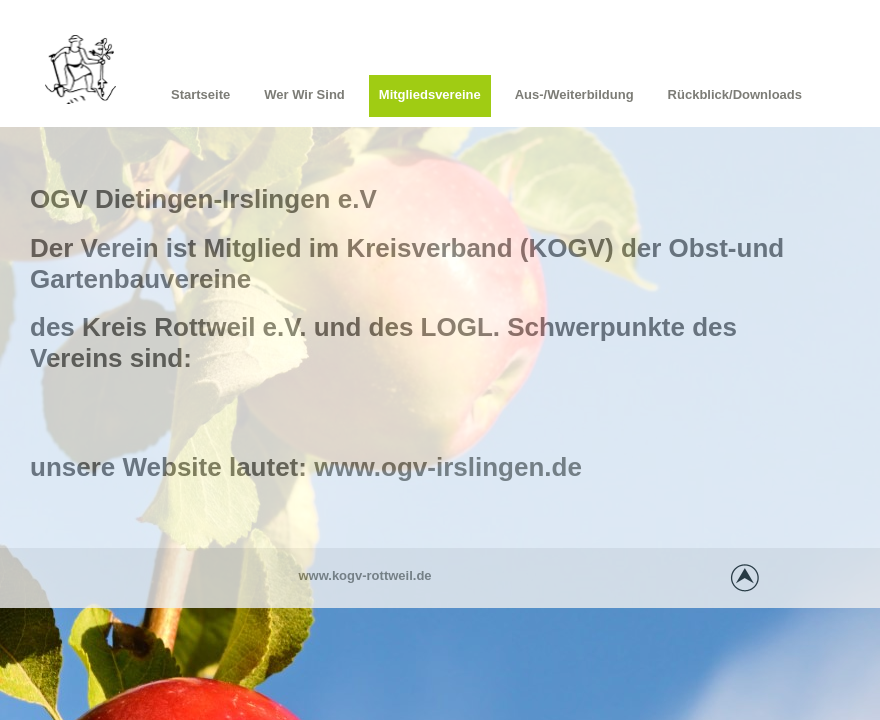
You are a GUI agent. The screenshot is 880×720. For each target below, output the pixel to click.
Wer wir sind (304, 94)
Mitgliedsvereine (430, 94)
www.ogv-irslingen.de (448, 467)
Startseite (200, 94)
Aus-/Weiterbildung (574, 94)
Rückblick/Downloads (735, 94)
